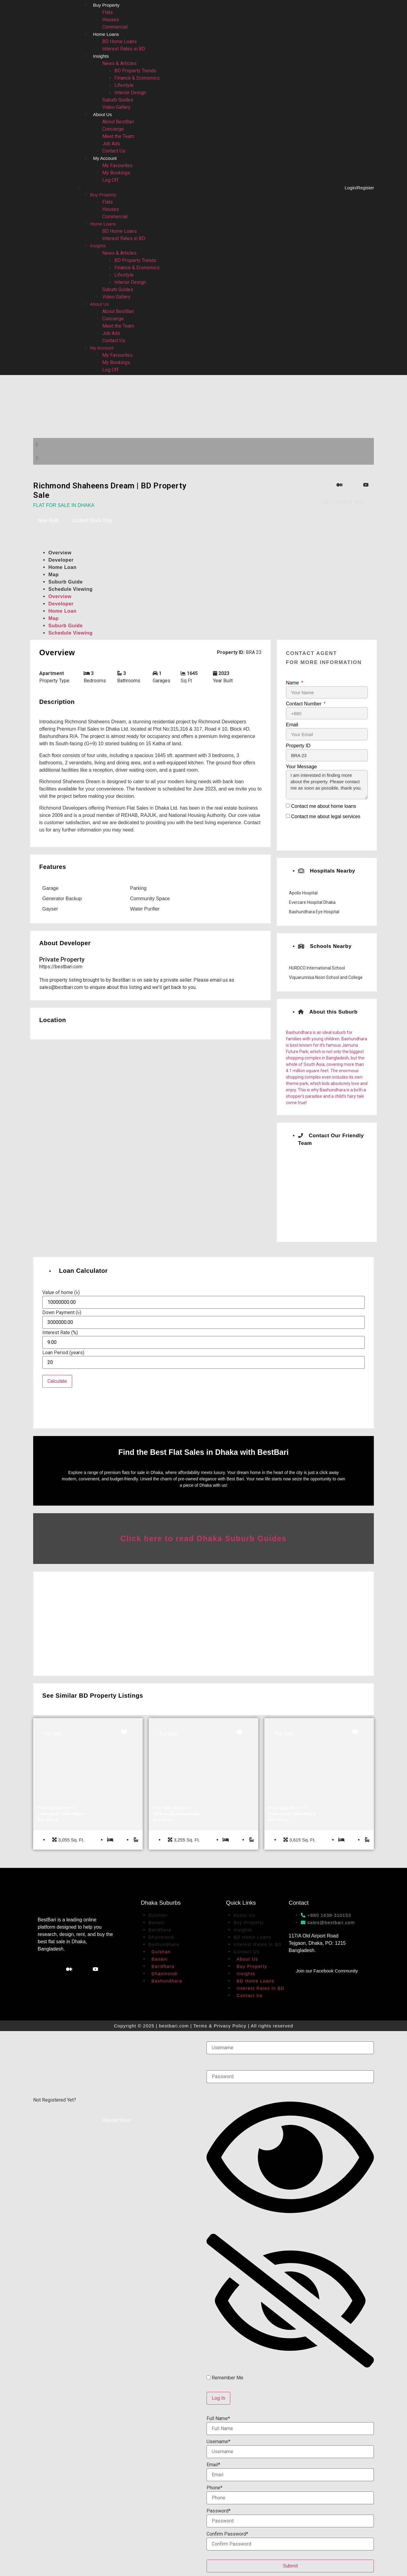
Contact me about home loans (323, 806)
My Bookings (116, 173)
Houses (110, 19)
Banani (156, 1921)
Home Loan (62, 567)
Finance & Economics (137, 78)
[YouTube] (367, 484)
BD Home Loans (119, 41)
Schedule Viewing (70, 589)
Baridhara (159, 1929)
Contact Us (113, 151)
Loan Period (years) (63, 1352)
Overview (59, 552)
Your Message (301, 766)
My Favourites (117, 165)
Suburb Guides (117, 100)
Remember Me (225, 2377)
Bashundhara (163, 1943)
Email (292, 724)
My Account (105, 158)
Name (293, 682)
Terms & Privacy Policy (220, 2024)
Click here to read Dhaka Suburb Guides (203, 1537)
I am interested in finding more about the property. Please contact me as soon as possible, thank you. (327, 784)
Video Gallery (116, 107)
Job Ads (111, 143)
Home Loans (106, 34)
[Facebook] (314, 484)
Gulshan (158, 1914)
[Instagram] (327, 484)
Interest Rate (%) (60, 1332)
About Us (102, 114)
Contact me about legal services (325, 816)
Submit (290, 2565)
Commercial (114, 27)
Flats (107, 12)
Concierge (113, 129)
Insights (101, 56)
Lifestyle (124, 85)
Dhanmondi (161, 1936)
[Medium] (341, 484)
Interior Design (130, 92)
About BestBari (118, 122)
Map (53, 574)
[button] (180, 187)
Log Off (110, 180)
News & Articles (119, 63)
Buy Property (106, 5)
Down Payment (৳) (61, 1312)
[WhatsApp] (354, 484)
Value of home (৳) (61, 1292)
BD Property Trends (135, 71)
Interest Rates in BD (123, 49)
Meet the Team (118, 136)
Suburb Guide (65, 581)
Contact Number (304, 703)
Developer (61, 560)
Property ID (298, 745)
